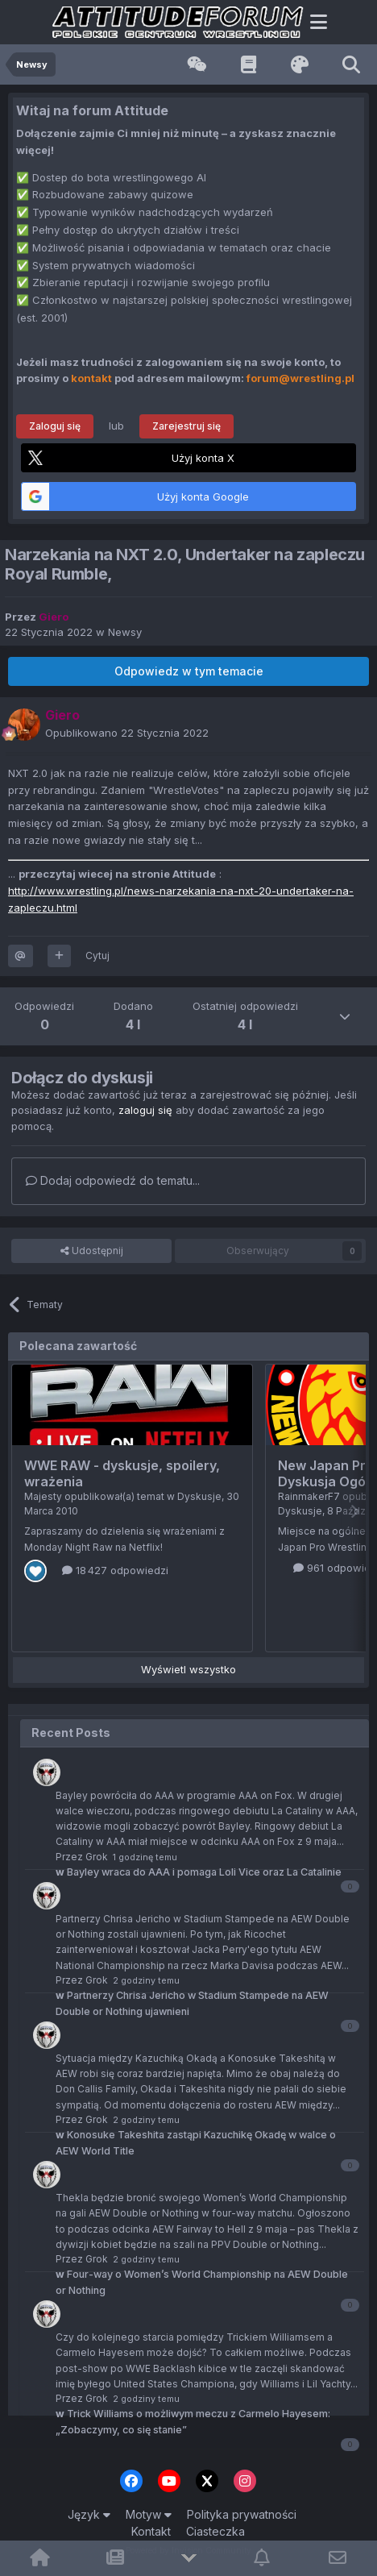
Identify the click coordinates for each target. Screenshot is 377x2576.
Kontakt (151, 2531)
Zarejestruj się (186, 426)
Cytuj (97, 955)
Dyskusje (199, 1496)
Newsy (125, 631)
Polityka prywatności (241, 2514)
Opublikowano (127, 732)
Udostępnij (91, 1251)
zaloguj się (145, 1109)
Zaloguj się (55, 426)
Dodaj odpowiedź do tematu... (113, 1180)
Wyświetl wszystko (188, 1669)
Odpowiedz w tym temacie (188, 671)
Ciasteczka (215, 2531)
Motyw (149, 2514)
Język (89, 2514)
